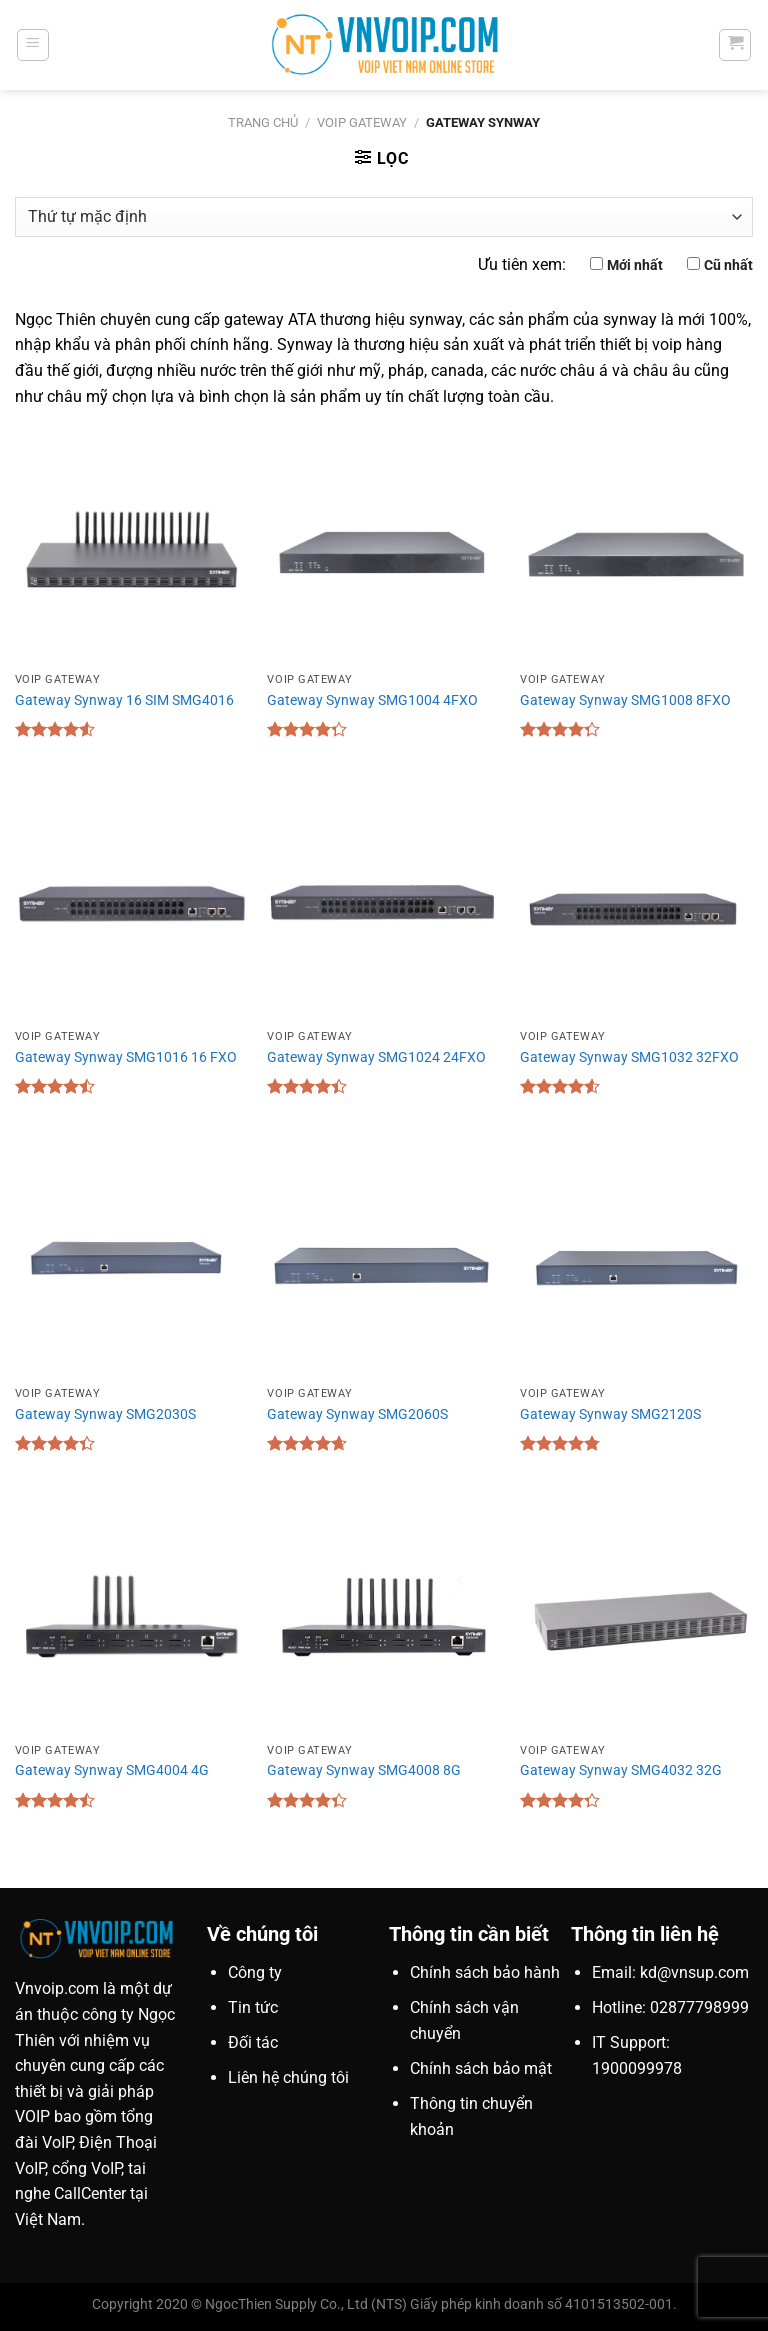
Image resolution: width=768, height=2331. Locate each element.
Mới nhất (635, 265)
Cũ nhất (728, 265)
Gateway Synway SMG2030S (105, 1414)
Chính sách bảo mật (481, 2068)
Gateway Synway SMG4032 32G (621, 1770)
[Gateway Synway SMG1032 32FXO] (636, 903)
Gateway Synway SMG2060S (357, 1414)
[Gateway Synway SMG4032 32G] (636, 1617)
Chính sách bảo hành (485, 1972)
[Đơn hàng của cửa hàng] (384, 217)
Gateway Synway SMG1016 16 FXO (126, 1057)
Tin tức (253, 2007)
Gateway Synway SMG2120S (610, 1414)
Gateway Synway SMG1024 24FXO (376, 1057)
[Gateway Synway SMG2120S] (636, 1260)
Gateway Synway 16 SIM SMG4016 (124, 700)
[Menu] (33, 45)
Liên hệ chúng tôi (288, 2077)
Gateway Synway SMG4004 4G (112, 1770)
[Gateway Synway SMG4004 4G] (131, 1617)
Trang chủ (263, 122)
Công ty (255, 1972)
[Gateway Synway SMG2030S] (131, 1260)
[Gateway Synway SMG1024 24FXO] (383, 903)
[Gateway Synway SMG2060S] (383, 1260)
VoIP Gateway (362, 122)
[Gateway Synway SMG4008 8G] (383, 1617)
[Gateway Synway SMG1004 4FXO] (383, 546)
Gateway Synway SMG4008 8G (364, 1770)
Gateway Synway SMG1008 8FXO (625, 700)
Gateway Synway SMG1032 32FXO (629, 1057)
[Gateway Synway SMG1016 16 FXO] (131, 903)
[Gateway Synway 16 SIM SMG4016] (131, 546)
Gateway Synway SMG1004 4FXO (372, 700)
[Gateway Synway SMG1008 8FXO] (636, 546)
